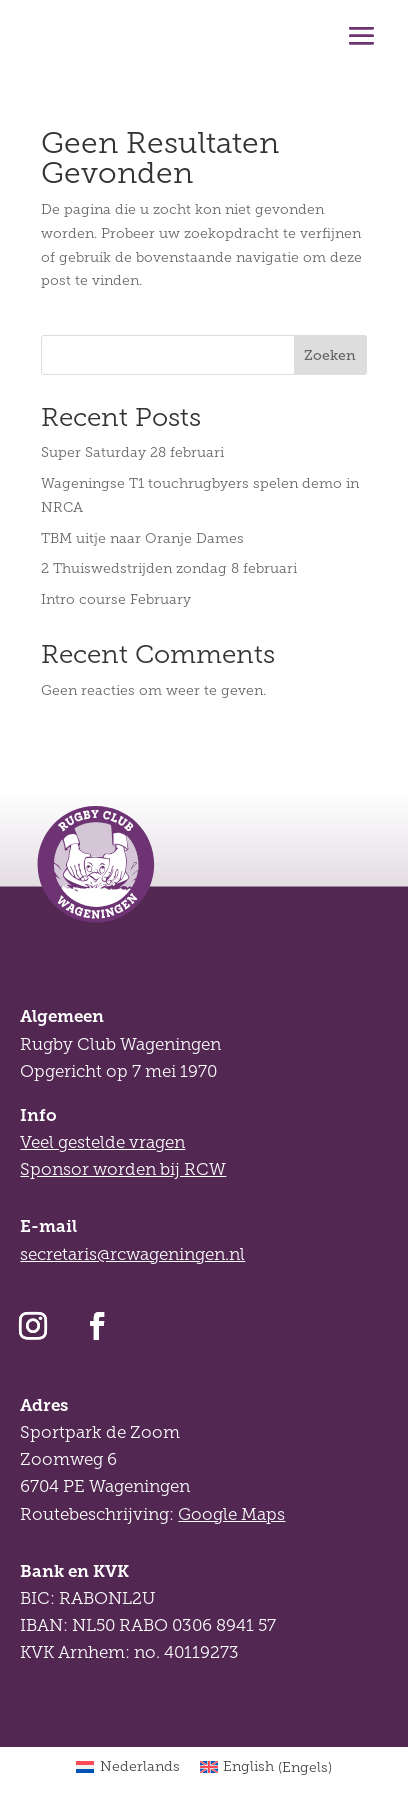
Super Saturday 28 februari (132, 452)
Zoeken (330, 355)
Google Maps (231, 1514)
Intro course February (116, 599)
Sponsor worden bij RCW (123, 1169)
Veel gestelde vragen (102, 1142)
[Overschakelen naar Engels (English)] (266, 1768)
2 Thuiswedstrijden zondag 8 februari (169, 568)
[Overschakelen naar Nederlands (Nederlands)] (128, 1768)
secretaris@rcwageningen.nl (132, 1254)
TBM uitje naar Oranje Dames (142, 538)
